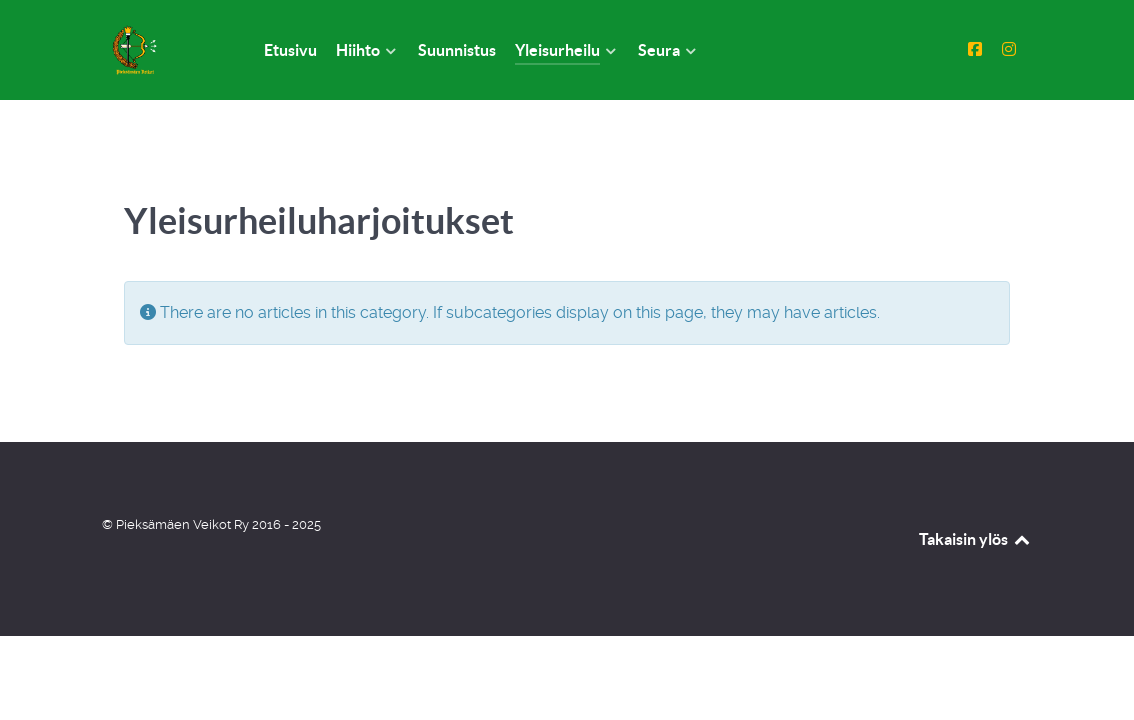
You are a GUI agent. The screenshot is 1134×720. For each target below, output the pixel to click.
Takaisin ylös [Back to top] (975, 539)
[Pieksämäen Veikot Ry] (159, 50)
